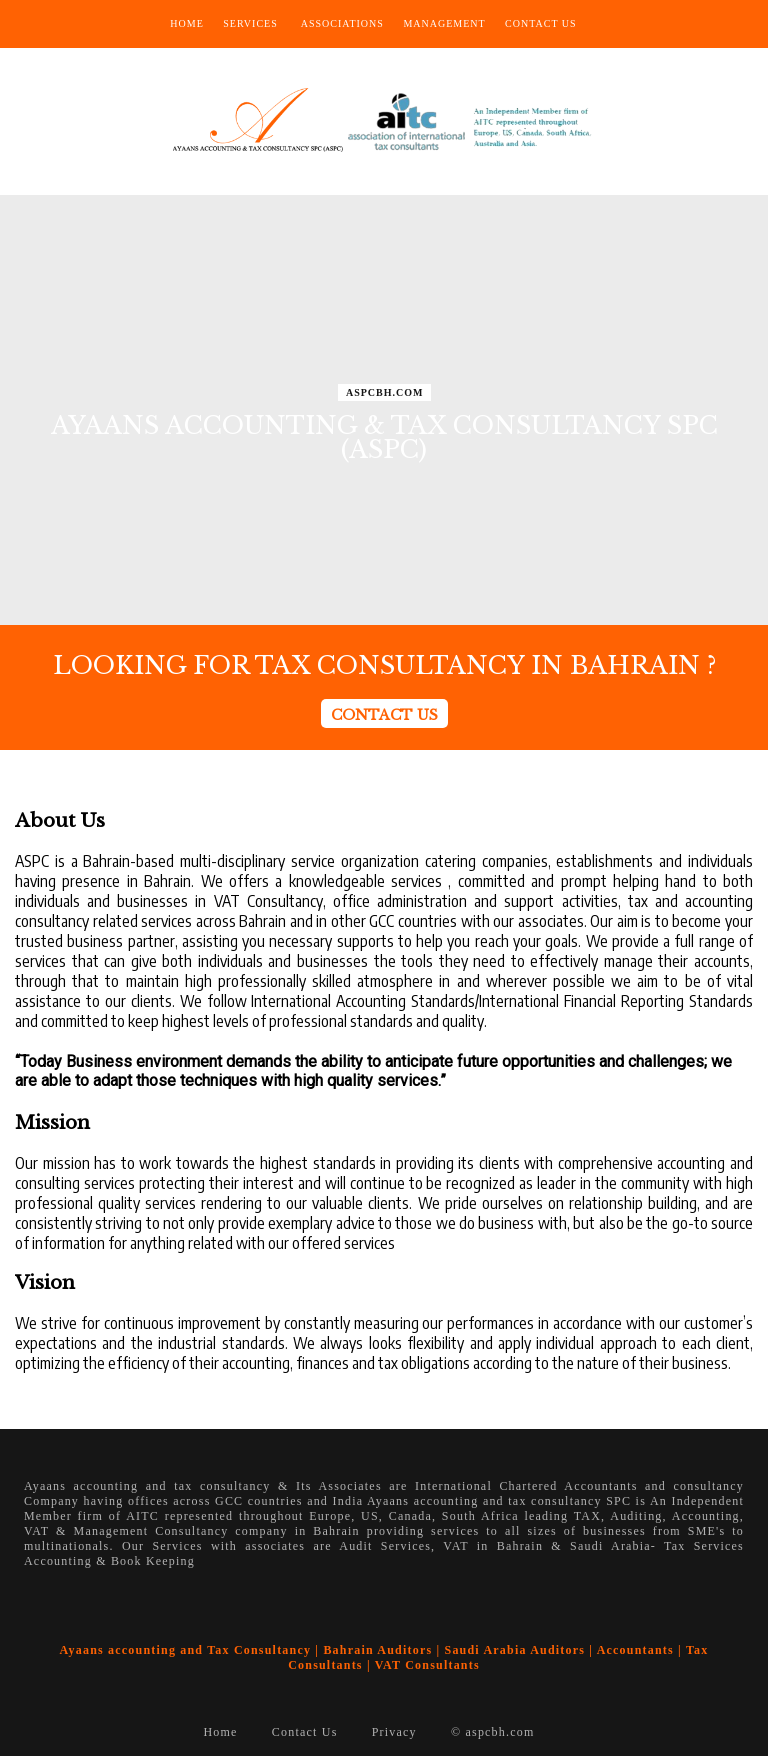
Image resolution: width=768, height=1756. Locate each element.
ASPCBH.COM (385, 392)
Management (444, 23)
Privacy (394, 1732)
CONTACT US (384, 715)
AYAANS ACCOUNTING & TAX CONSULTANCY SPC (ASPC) (384, 437)
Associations (342, 23)
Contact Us (541, 23)
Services (250, 23)
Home (186, 23)
